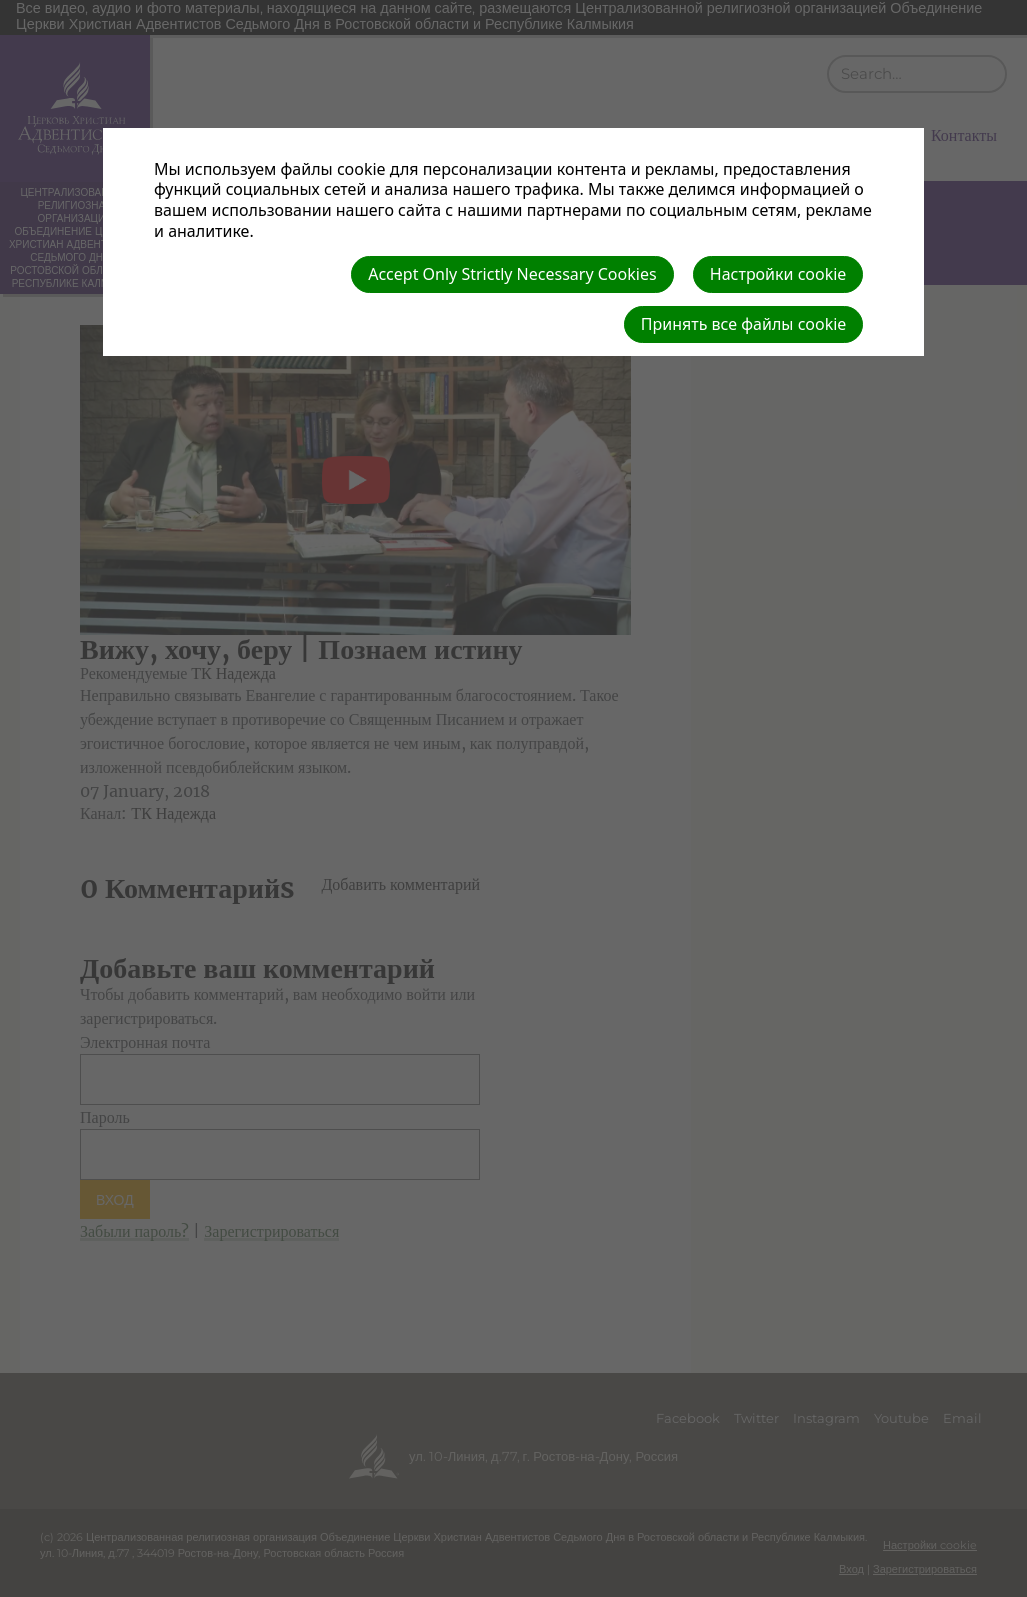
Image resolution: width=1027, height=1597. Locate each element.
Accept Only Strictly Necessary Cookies (512, 274)
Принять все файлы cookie (744, 324)
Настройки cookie (778, 274)
